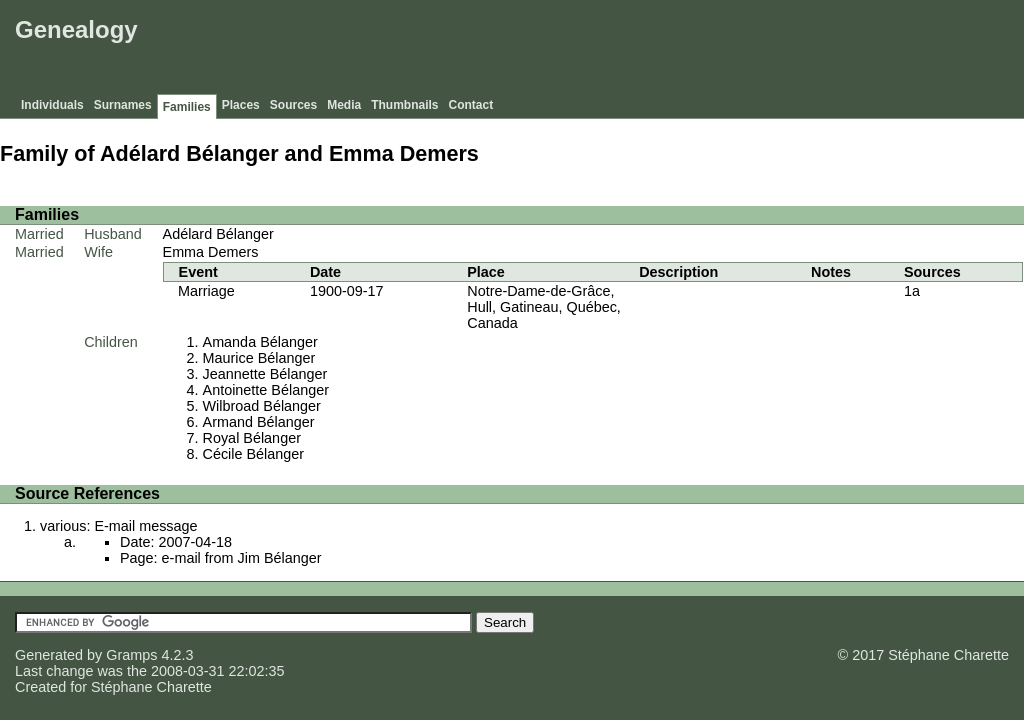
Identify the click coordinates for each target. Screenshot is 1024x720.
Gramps (131, 655)
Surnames (123, 105)
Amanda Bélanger (260, 342)
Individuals (52, 105)
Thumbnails (404, 105)
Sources (293, 105)
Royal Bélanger (252, 438)
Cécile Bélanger (254, 454)
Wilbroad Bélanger (262, 406)
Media (344, 105)
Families (187, 107)
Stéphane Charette (151, 687)
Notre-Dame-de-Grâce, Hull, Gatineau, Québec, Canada (544, 307)
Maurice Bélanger (259, 358)
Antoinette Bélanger (266, 390)
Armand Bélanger (259, 422)
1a (912, 291)
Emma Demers (211, 252)
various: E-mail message (119, 526)
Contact (471, 105)
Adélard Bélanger (218, 234)
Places (241, 105)
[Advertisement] (655, 50)
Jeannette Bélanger (265, 374)
